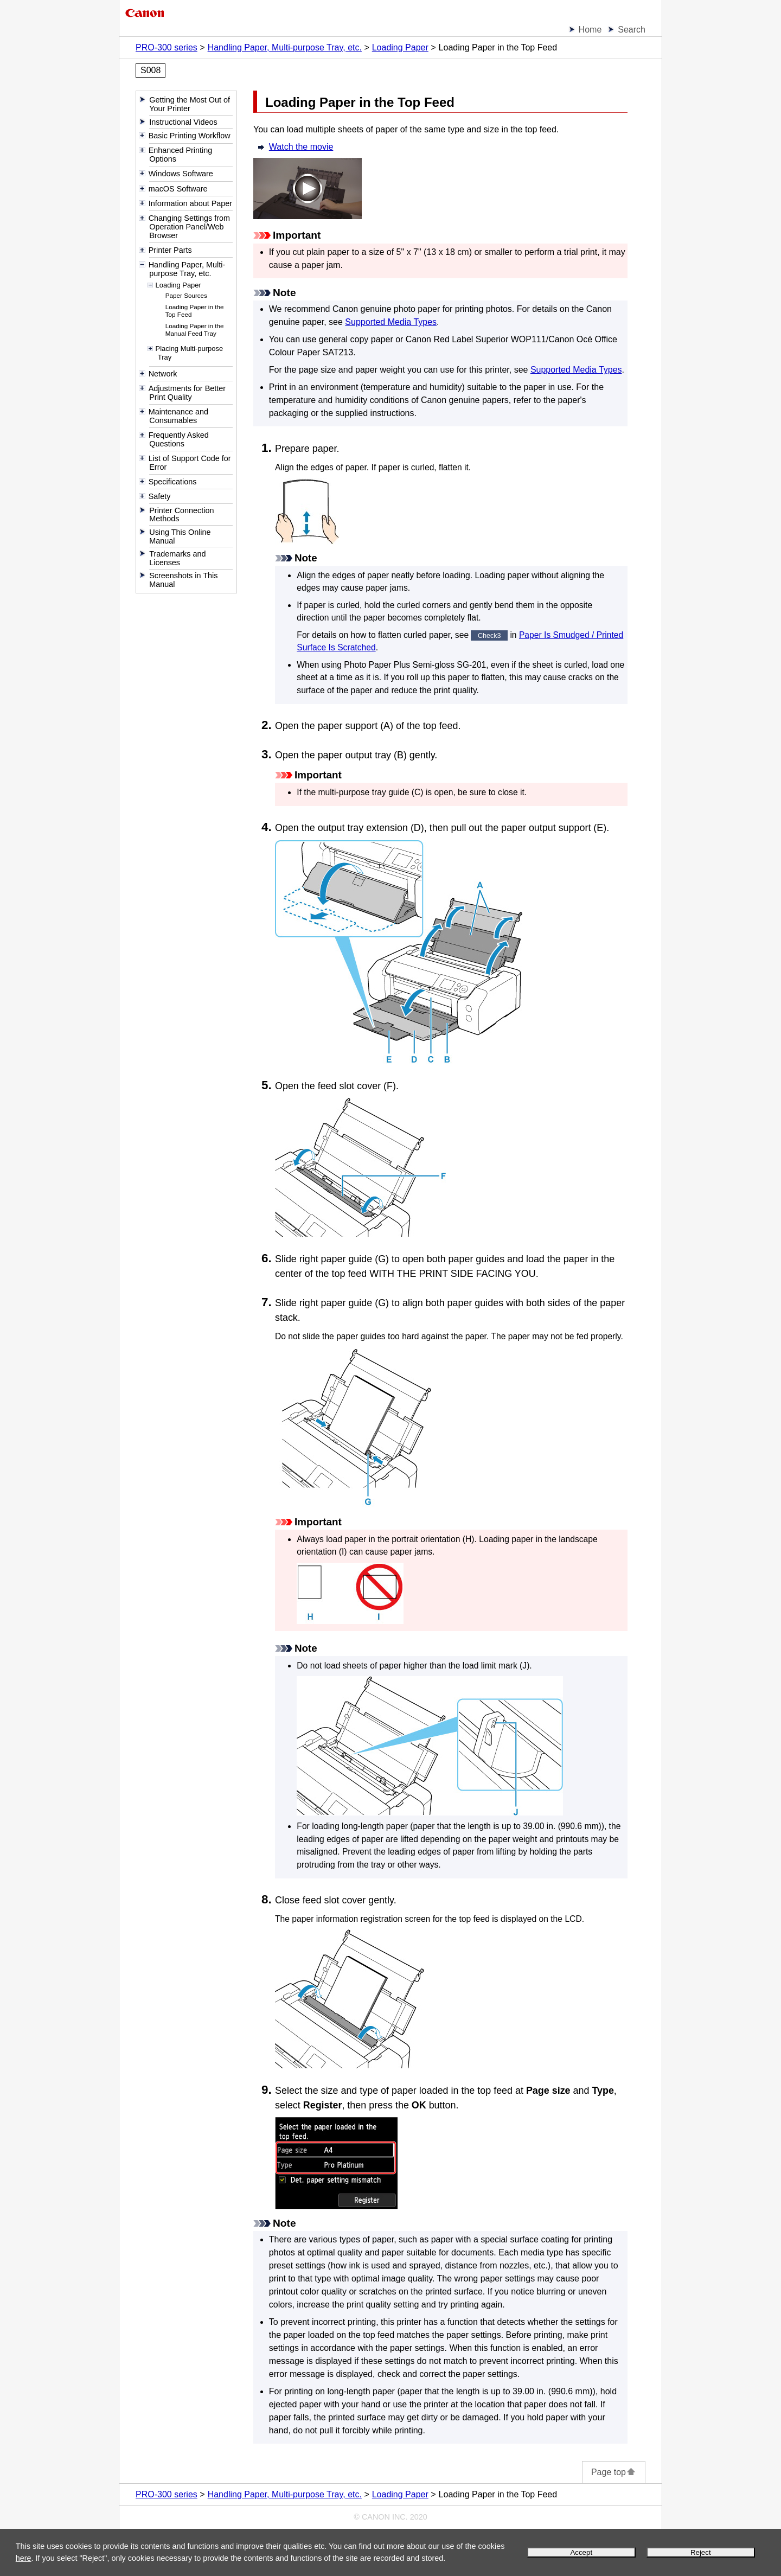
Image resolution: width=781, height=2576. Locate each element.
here (23, 2558)
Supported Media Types (391, 322)
